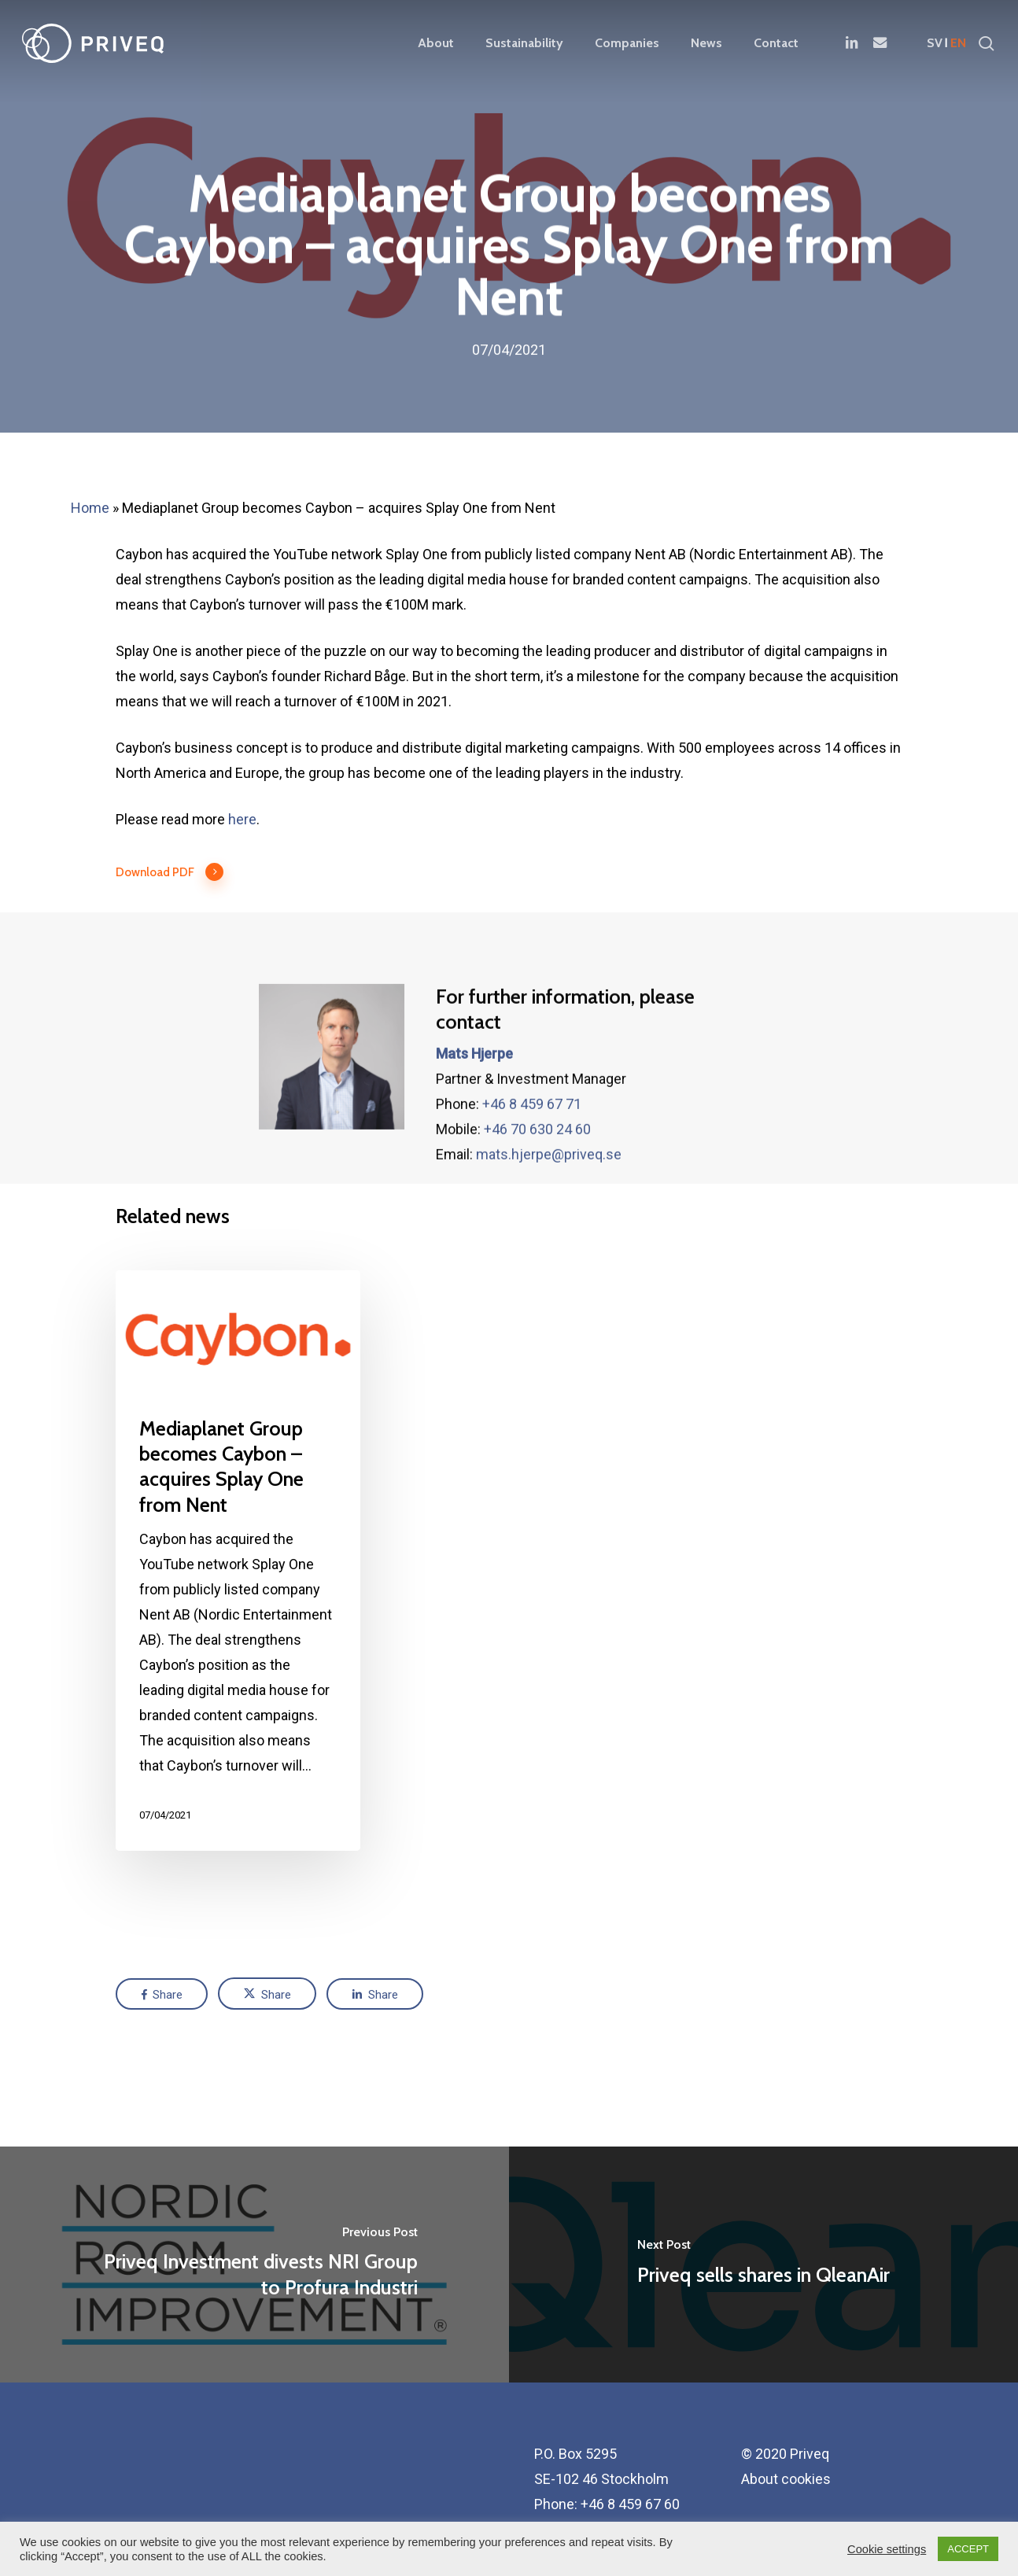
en (958, 43)
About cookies (786, 2479)
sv (934, 43)
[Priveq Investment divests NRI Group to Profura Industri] (254, 2265)
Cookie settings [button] (886, 2549)
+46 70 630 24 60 (537, 1164)
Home (90, 507)
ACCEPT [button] (968, 2549)
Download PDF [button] (170, 872)
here (242, 819)
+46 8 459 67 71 (531, 1139)
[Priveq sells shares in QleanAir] (763, 2265)
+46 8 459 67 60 (630, 2504)
